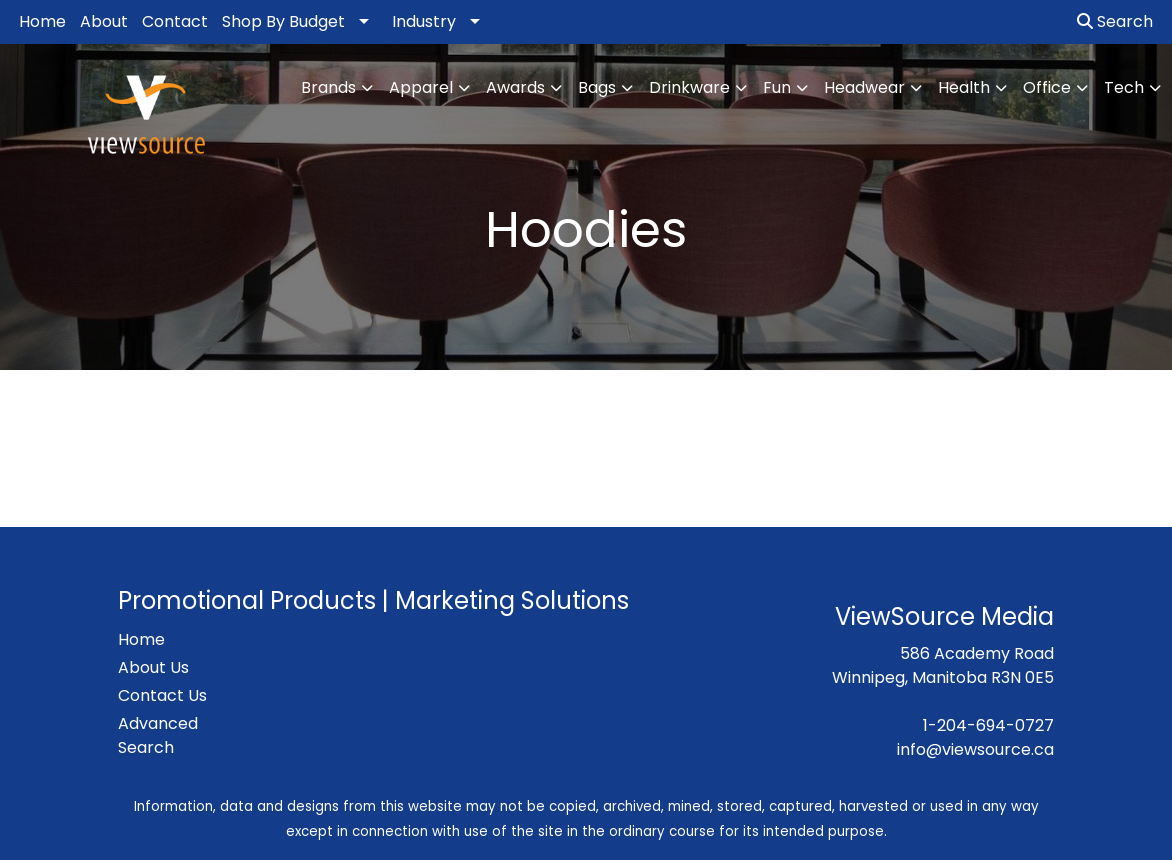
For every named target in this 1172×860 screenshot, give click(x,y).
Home (42, 21)
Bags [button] (597, 87)
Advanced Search (158, 735)
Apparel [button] (421, 87)
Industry (424, 21)
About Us (153, 667)
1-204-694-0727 (988, 725)
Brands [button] (328, 87)
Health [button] (964, 87)
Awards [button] (515, 87)
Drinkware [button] (689, 87)
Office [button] (1047, 87)
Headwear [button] (864, 87)
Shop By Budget (283, 21)
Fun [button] (777, 87)
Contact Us (162, 695)
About (104, 21)
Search (1115, 21)
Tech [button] (1124, 87)
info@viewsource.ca (975, 749)
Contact (175, 21)
